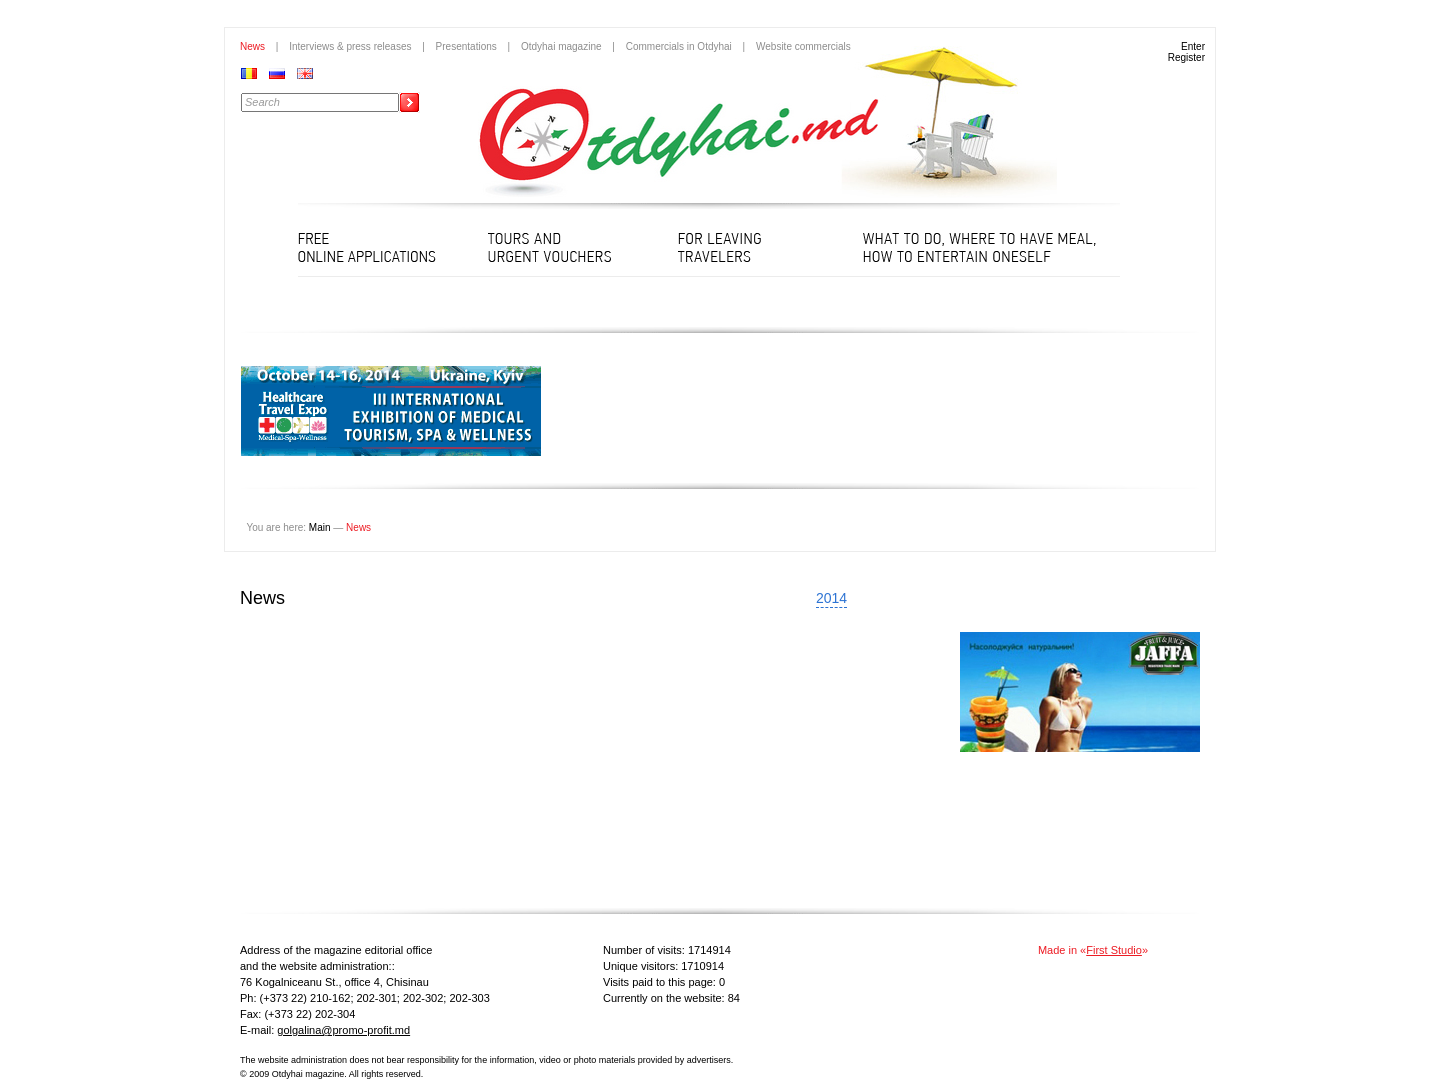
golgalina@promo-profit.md (343, 1030)
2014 (831, 598)
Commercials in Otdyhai (679, 46)
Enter (1193, 46)
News (252, 46)
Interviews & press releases (350, 46)
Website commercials (803, 46)
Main (320, 527)
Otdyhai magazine (561, 46)
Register (1186, 57)
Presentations (466, 46)
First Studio (1114, 950)
